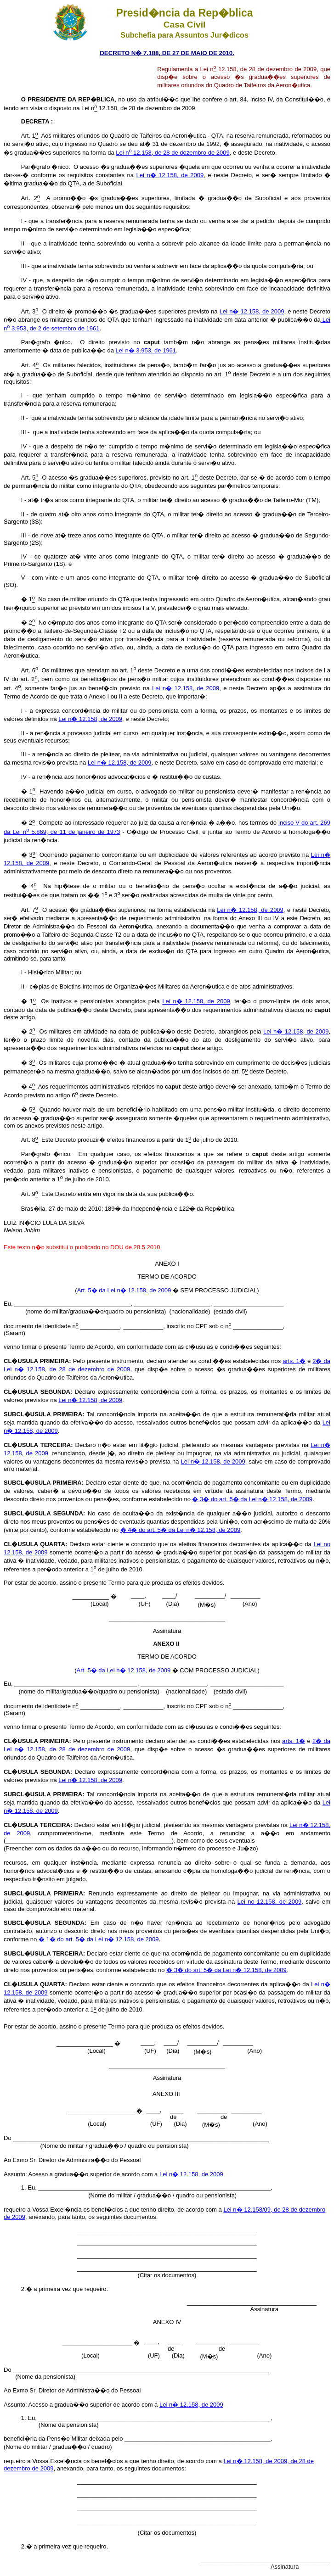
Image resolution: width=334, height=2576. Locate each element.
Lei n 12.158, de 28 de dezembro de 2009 (172, 152)
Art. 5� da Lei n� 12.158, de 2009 (124, 1290)
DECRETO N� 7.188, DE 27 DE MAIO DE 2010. (167, 53)
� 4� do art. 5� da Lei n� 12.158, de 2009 (180, 1529)
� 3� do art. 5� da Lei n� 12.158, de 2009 (252, 1499)
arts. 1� (294, 1361)
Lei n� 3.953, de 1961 (146, 350)
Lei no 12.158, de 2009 (270, 1901)
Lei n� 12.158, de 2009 (170, 175)
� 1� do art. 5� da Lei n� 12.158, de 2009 (99, 1939)
